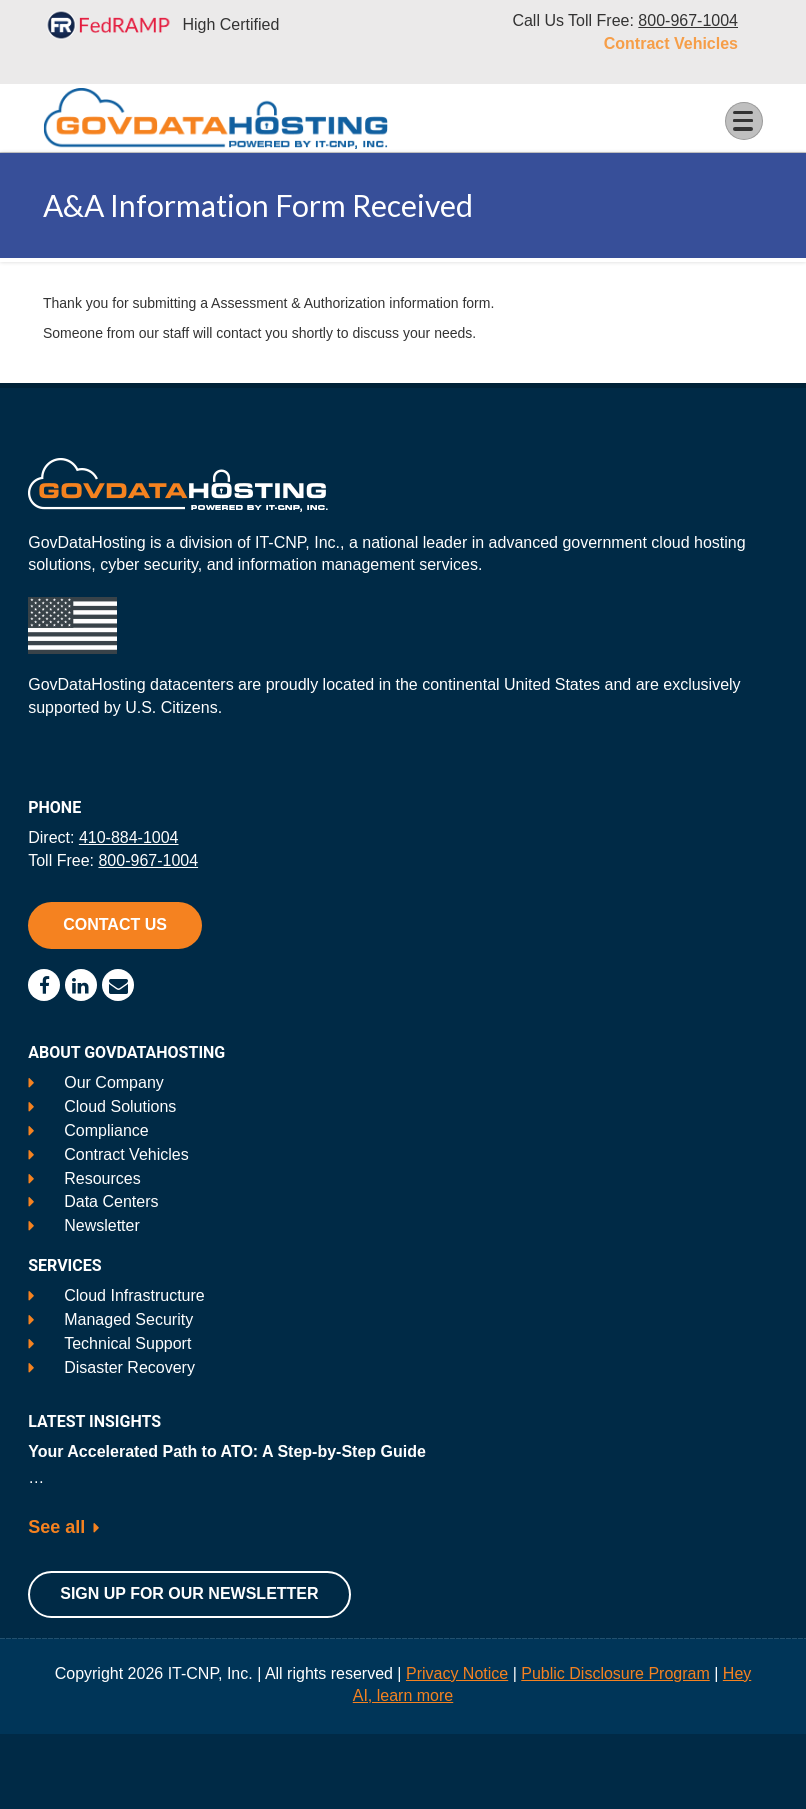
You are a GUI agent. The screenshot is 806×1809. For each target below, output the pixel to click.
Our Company (114, 1082)
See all (56, 1527)
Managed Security (128, 1319)
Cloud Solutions (120, 1106)
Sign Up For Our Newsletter (189, 1593)
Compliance (106, 1130)
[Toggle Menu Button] (744, 121)
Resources (102, 1178)
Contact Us (115, 924)
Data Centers (111, 1201)
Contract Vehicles (671, 43)
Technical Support (127, 1343)
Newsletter (102, 1225)
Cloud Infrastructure (134, 1295)
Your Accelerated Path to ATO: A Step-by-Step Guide (227, 1451)
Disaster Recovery (129, 1367)
